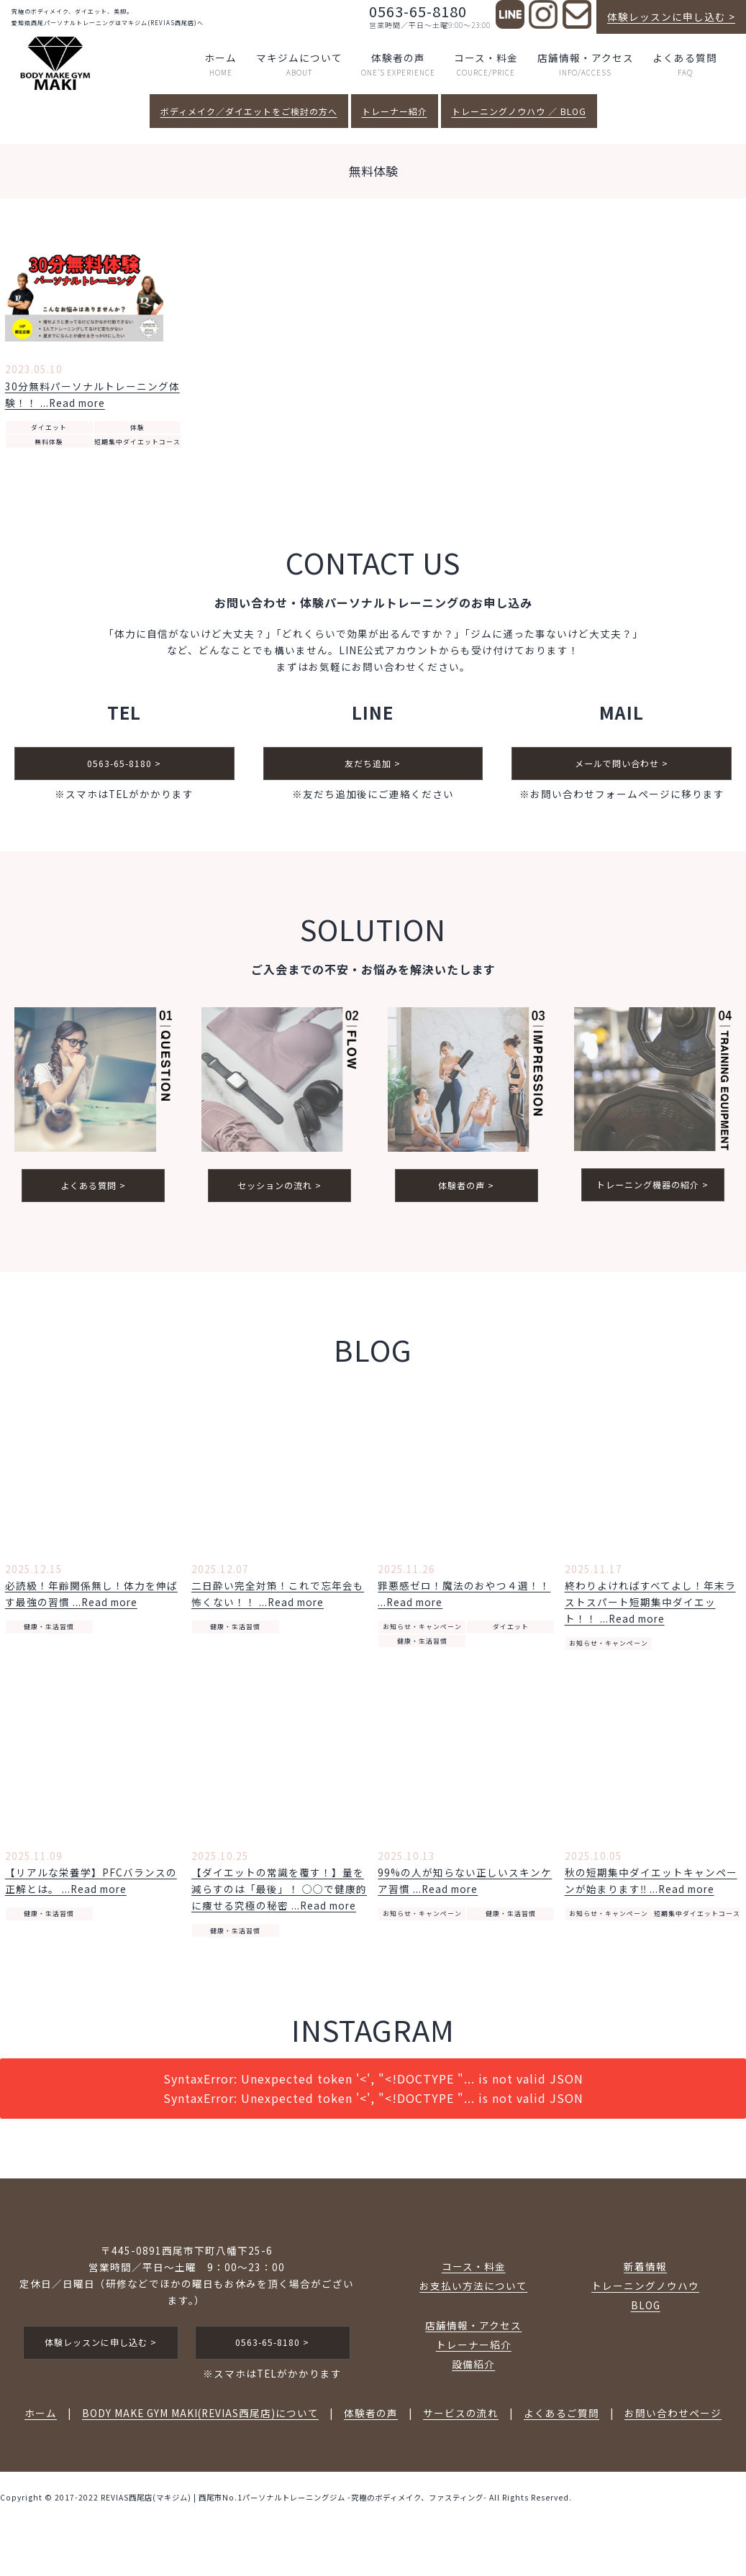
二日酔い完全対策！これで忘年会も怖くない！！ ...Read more (277, 1602)
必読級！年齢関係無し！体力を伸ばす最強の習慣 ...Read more (91, 1602)
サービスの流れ (461, 2421)
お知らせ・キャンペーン (422, 1635)
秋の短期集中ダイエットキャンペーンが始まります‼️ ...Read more (651, 1889)
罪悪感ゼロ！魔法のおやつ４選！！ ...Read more (464, 1602)
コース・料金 (486, 65)
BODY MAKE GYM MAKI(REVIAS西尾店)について (200, 2421)
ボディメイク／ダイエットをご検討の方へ (248, 111)
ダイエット (49, 427)
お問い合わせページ (673, 2421)
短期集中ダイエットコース (137, 441)
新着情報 (645, 2275)
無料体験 (49, 441)
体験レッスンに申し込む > (671, 16)
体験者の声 (398, 65)
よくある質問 (684, 65)
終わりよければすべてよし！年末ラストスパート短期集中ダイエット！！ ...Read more (650, 1610)
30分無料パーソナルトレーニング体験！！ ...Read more (92, 394)
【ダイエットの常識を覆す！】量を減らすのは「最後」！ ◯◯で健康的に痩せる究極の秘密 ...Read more (279, 1897)
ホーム (220, 65)
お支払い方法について (473, 2294)
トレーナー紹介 (394, 111)
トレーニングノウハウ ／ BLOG (519, 111)
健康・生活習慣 (49, 1635)
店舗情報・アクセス (585, 65)
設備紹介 (473, 2372)
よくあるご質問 (561, 2421)
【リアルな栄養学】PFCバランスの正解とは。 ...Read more (91, 1889)
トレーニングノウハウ (645, 2294)
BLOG (645, 2313)
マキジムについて (299, 65)
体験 (137, 427)
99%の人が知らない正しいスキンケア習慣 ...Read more (465, 1889)
